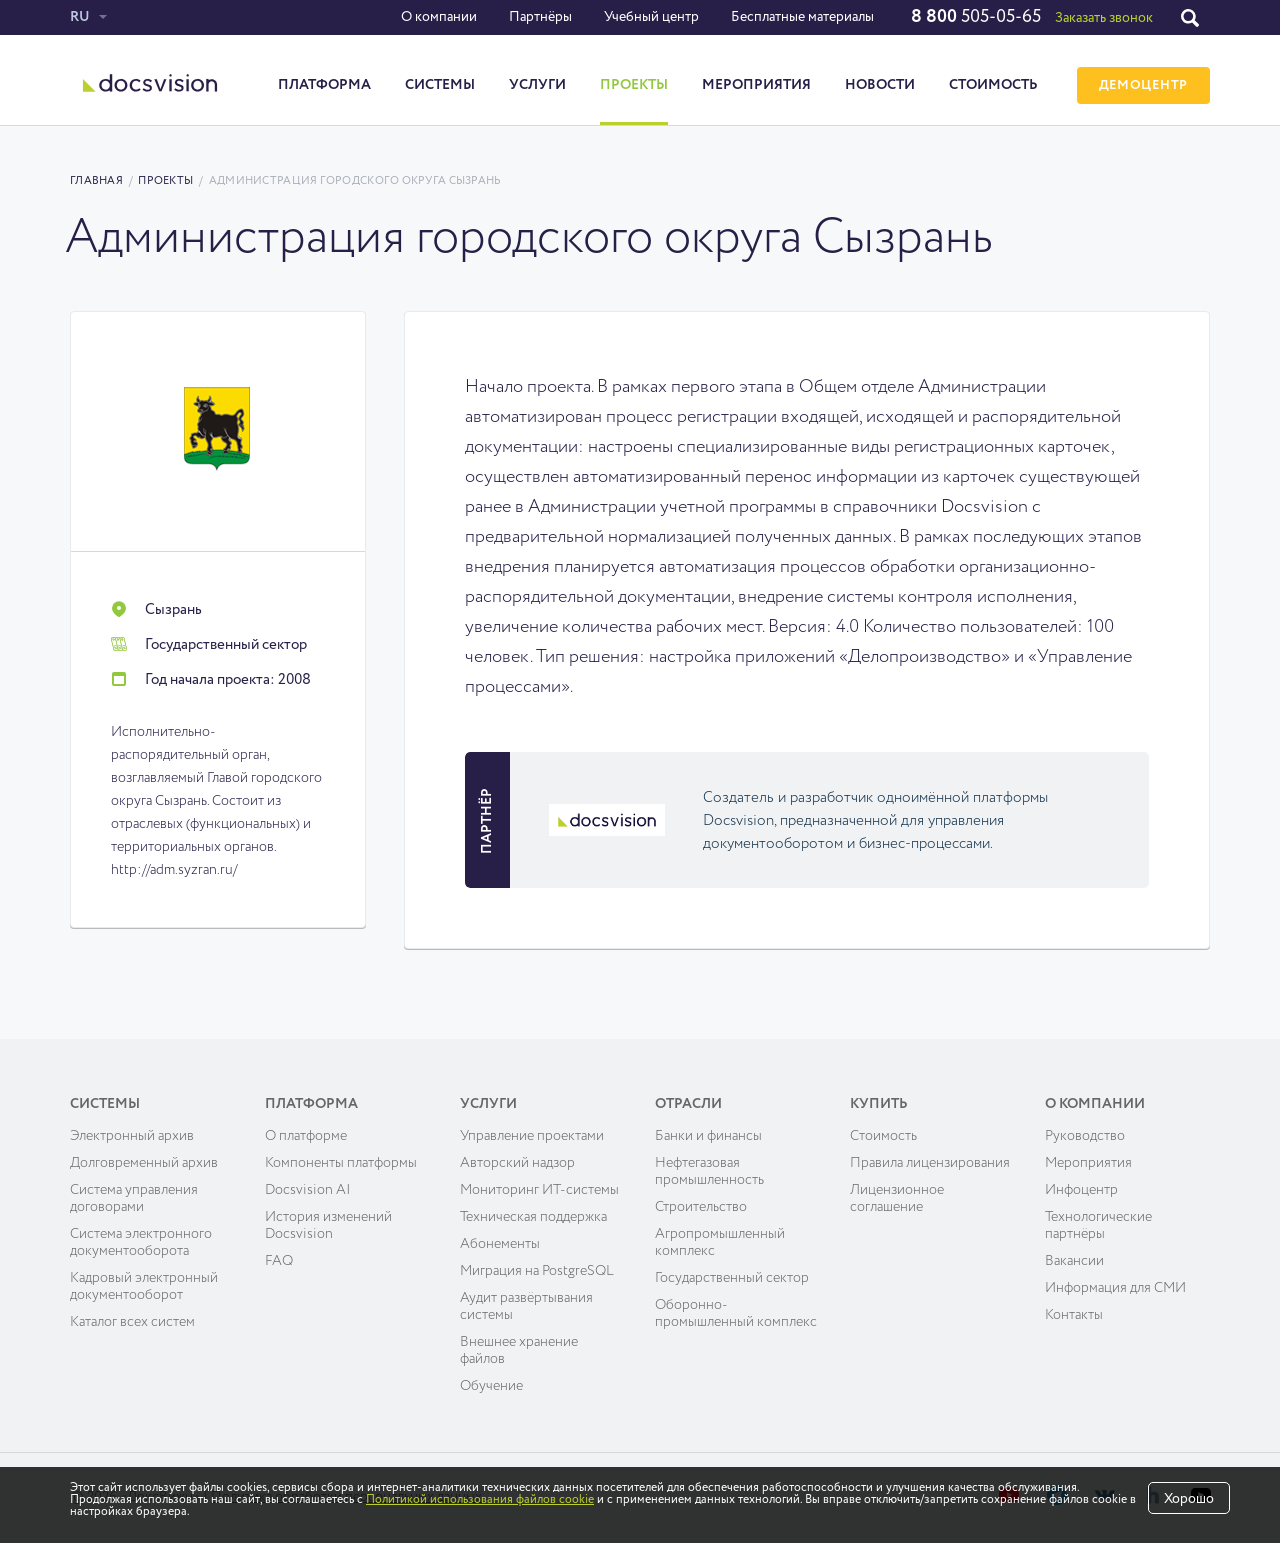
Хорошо (1189, 1499)
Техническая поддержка (533, 1217)
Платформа (324, 85)
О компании (439, 17)
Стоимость (993, 85)
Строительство (701, 1207)
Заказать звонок (1104, 18)
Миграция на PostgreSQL (537, 1271)
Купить (879, 1104)
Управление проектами (532, 1136)
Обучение (491, 1386)
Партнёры (540, 17)
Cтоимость (883, 1136)
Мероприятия (756, 85)
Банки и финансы (708, 1136)
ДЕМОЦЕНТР (1143, 85)
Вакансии (1074, 1261)
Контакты (1074, 1315)
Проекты (634, 85)
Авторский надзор (517, 1163)
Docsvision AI (308, 1190)
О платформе (306, 1136)
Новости (880, 85)
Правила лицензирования (930, 1163)
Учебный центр (651, 17)
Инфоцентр (1081, 1190)
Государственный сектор (732, 1278)
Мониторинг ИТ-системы (539, 1190)
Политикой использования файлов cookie (480, 1500)
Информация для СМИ (1115, 1288)
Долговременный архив (144, 1163)
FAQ (279, 1261)
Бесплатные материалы (802, 17)
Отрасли (688, 1104)
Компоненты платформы (341, 1163)
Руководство (1085, 1136)
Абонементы (500, 1244)
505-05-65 (976, 17)
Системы (440, 85)
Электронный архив (132, 1136)
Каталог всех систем (132, 1322)
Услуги (537, 85)
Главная (96, 180)
